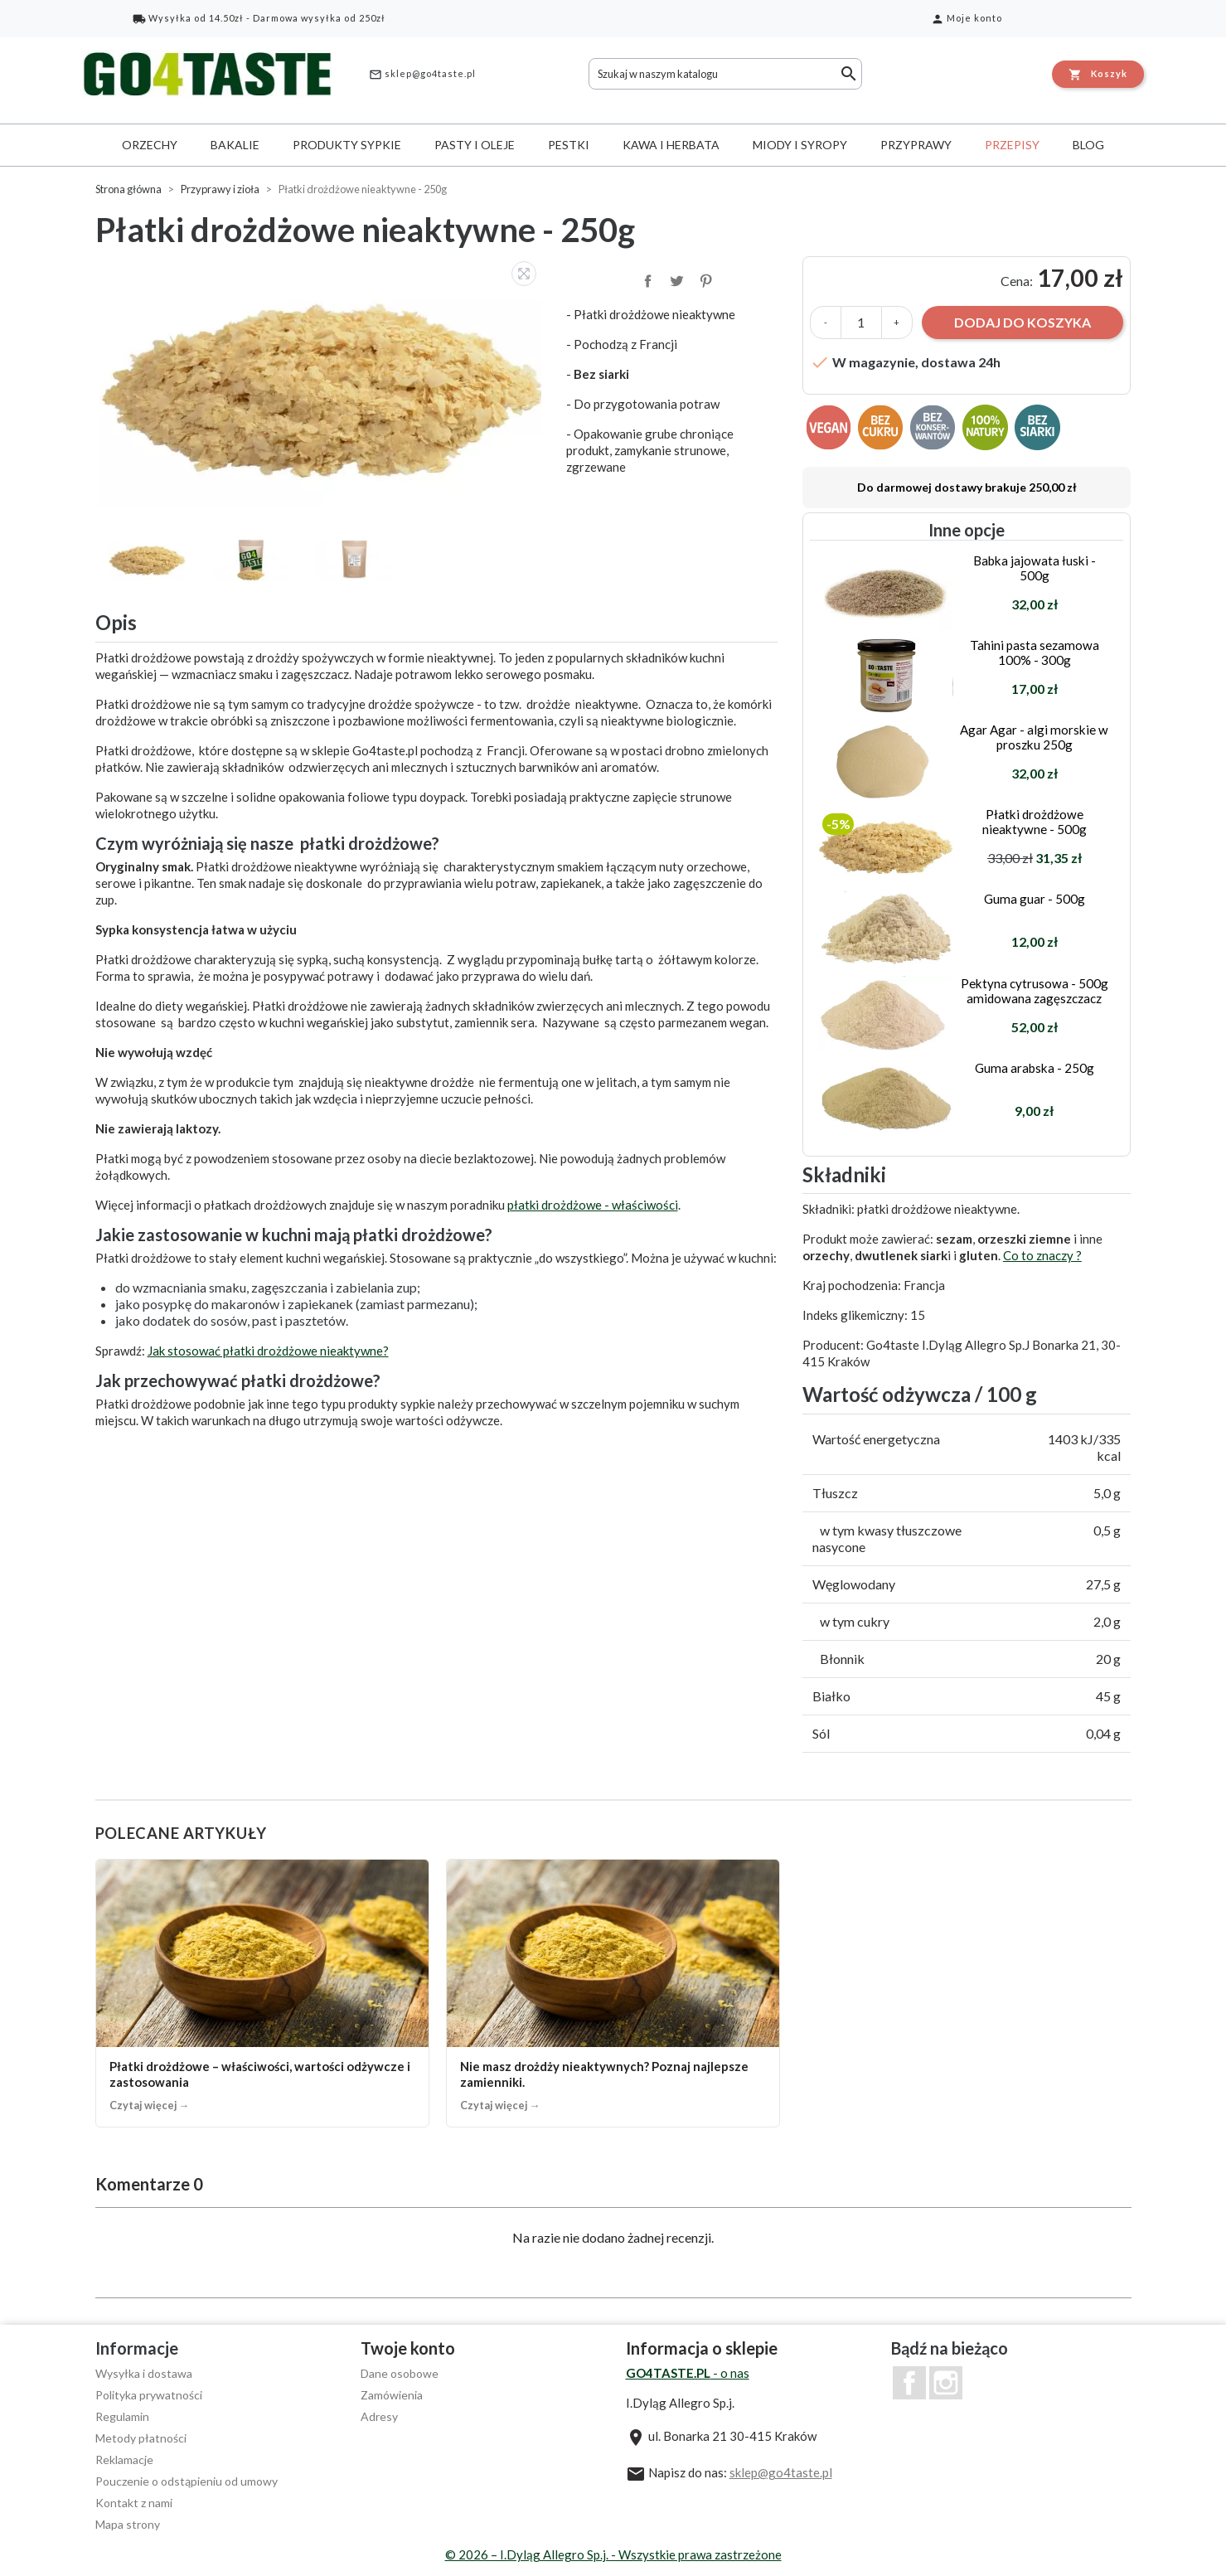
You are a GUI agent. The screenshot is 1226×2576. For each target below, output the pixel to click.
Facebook (909, 2382)
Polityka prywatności (148, 2395)
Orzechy (149, 145)
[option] (322, 381)
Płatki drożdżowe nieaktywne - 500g (1034, 822)
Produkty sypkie (347, 145)
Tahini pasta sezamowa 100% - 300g (1034, 652)
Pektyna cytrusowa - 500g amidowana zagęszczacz (1034, 991)
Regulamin (122, 2416)
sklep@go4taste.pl (422, 74)
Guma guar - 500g (1034, 898)
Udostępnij (647, 279)
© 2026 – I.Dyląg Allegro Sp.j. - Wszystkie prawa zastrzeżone (613, 2554)
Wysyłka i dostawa (143, 2373)
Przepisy (1012, 145)
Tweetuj (676, 279)
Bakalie (235, 145)
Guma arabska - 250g (1034, 1067)
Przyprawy (916, 145)
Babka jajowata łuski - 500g (1034, 568)
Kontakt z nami (133, 2503)
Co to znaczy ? (1042, 1255)
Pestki (568, 145)
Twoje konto (408, 2348)
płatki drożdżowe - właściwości (592, 1204)
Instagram (945, 2382)
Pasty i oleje (474, 145)
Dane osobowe (400, 2373)
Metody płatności (141, 2438)
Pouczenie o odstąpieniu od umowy (186, 2481)
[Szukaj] (725, 74)
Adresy (379, 2416)
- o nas (687, 2372)
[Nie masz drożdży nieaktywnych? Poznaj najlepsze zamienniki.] (613, 1993)
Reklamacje (124, 2459)
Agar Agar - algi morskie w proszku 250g (1034, 737)
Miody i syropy (800, 145)
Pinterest (705, 279)
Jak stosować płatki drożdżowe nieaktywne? (268, 1350)
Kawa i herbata (671, 145)
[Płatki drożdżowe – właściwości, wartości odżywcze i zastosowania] (262, 1993)
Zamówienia (392, 2395)
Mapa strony (127, 2524)
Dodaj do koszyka (1022, 322)
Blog (1088, 145)
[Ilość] (861, 322)
